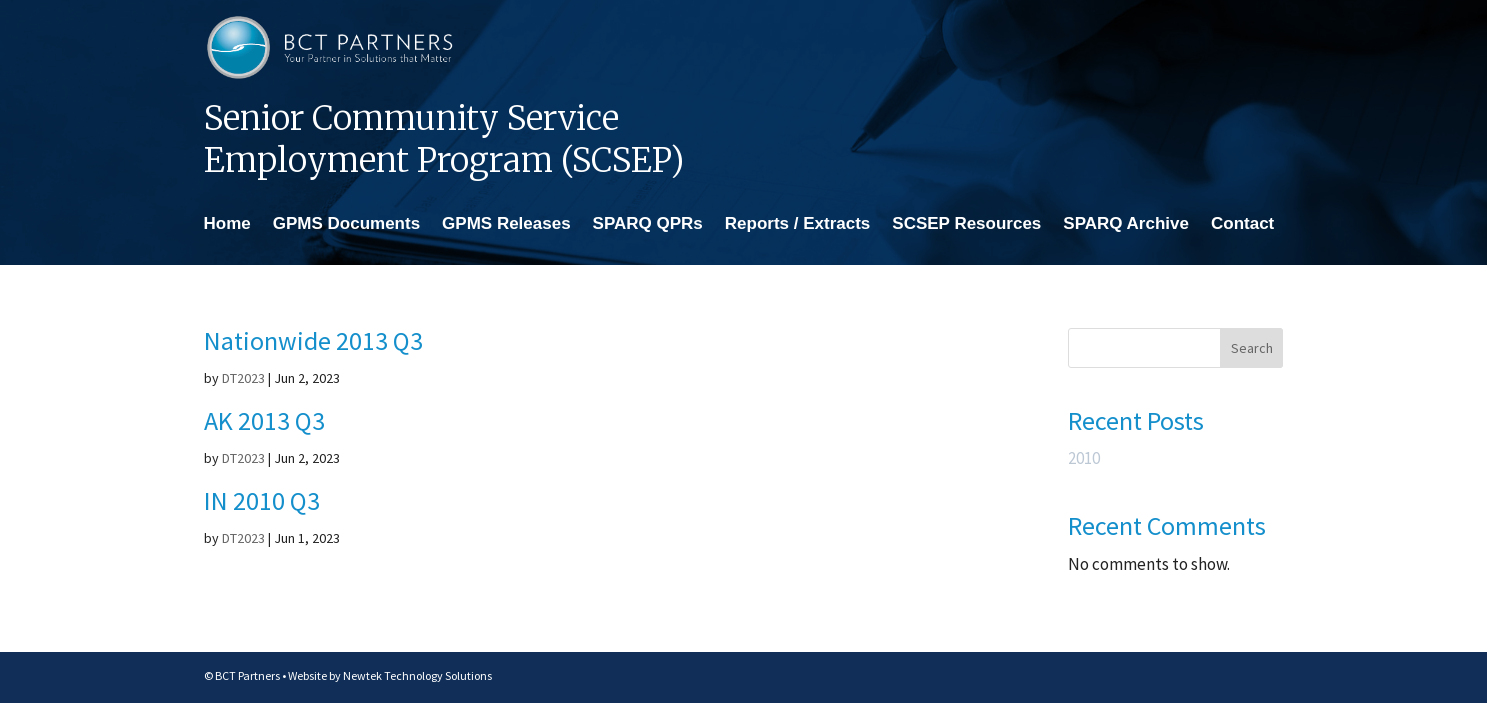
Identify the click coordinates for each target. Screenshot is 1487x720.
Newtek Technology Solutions (417, 675)
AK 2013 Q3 (264, 420)
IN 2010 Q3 (262, 500)
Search (1252, 348)
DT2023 (243, 378)
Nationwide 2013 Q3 (313, 340)
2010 (1084, 458)
